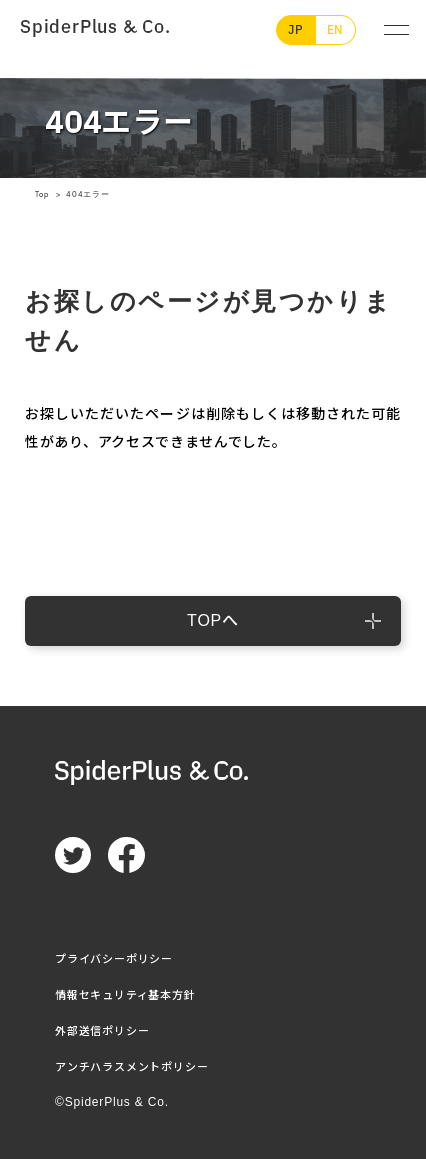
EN (336, 31)
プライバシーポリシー (114, 959)
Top (43, 194)
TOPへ (213, 620)
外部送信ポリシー (102, 1031)
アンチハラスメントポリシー (131, 1067)
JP (296, 31)
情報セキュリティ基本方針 (125, 995)
